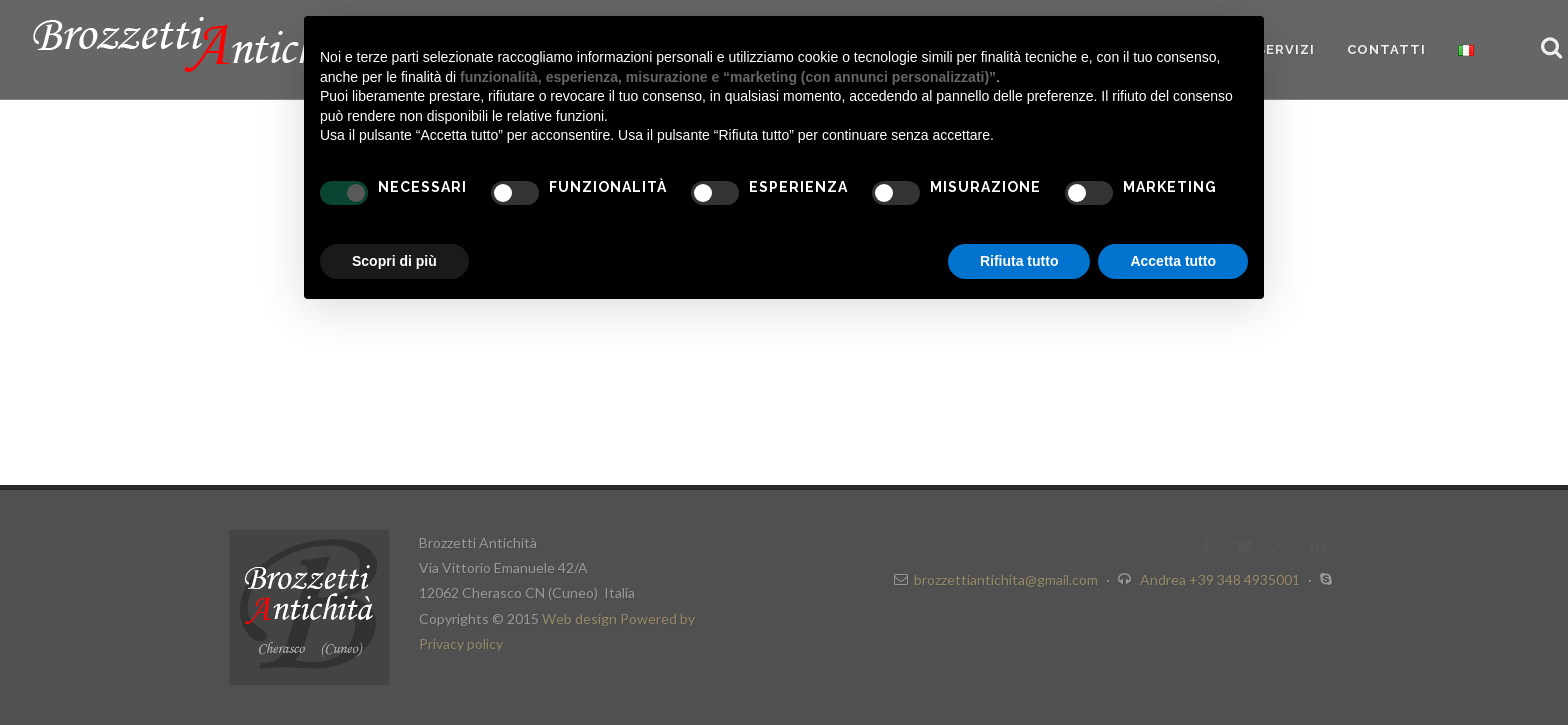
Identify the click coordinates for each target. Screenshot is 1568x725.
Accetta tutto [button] (1173, 261)
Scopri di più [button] (394, 261)
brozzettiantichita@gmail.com (1006, 579)
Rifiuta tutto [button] (1019, 261)
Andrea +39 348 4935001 (1221, 579)
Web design (581, 618)
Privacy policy (461, 643)
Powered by (657, 618)
